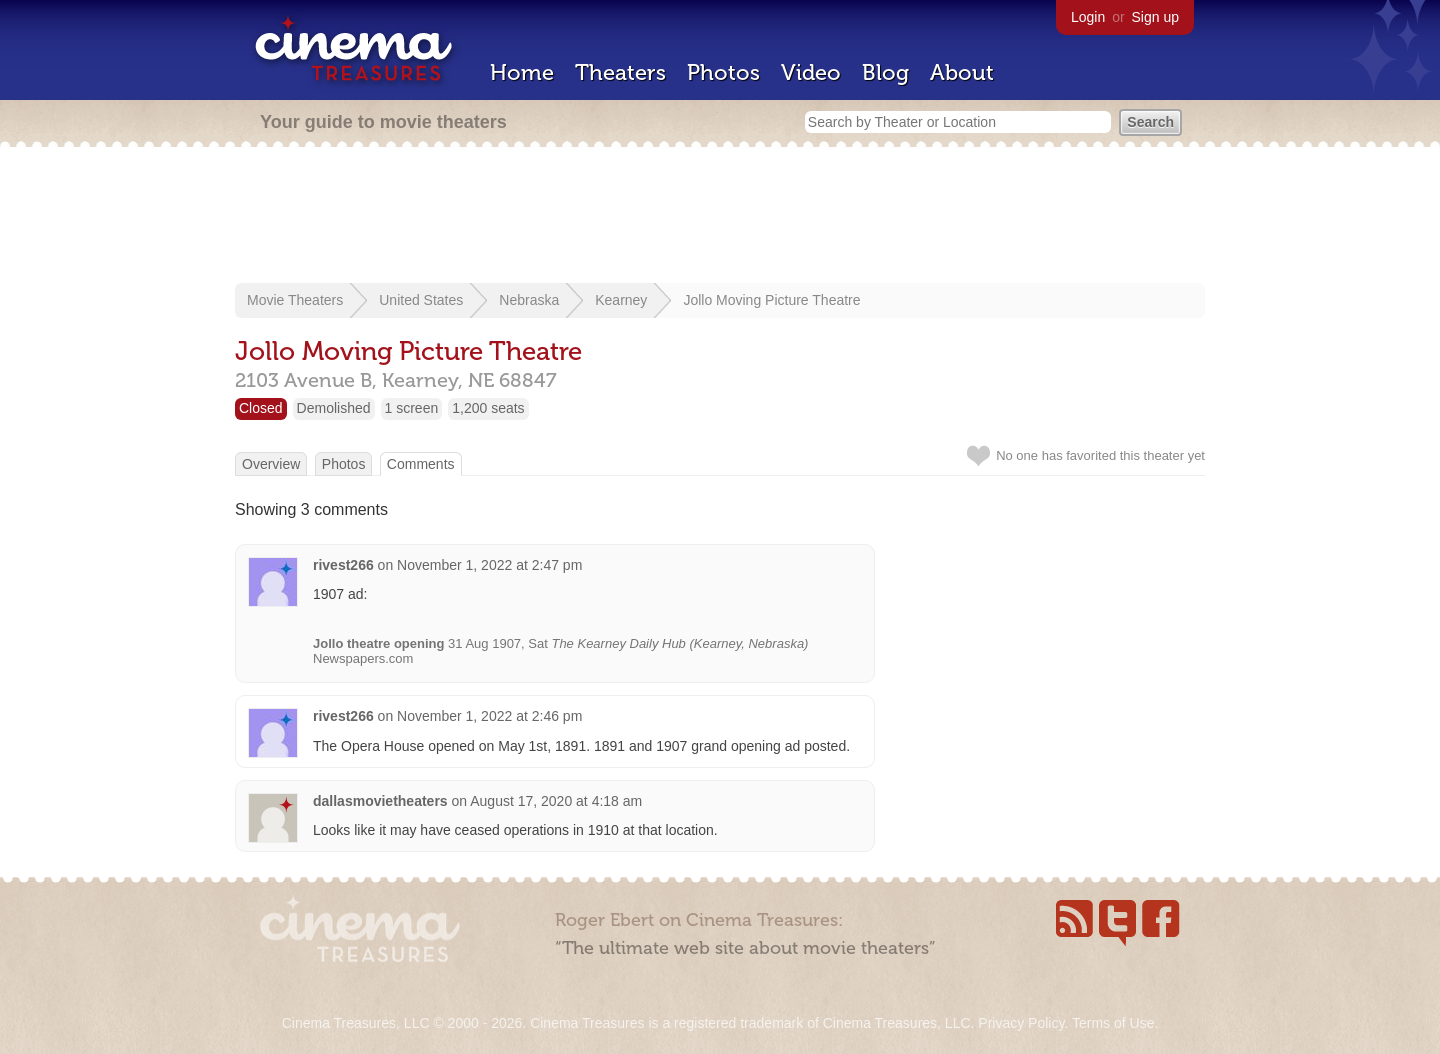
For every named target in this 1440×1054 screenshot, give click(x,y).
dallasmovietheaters (380, 801)
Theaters (620, 72)
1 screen (412, 408)
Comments (421, 464)
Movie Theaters (295, 300)
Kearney (621, 300)
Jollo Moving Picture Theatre (771, 300)
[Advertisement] (720, 217)
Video (811, 72)
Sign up (1155, 17)
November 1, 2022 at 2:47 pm (489, 565)
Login (1088, 17)
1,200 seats (488, 408)
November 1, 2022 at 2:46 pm (489, 716)
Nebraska (529, 300)
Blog (885, 72)
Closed (261, 408)
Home (522, 72)
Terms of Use (1113, 1023)
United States (421, 300)
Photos (723, 72)
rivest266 (343, 565)
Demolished (334, 408)
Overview (271, 464)
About (962, 72)
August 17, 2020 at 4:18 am (556, 801)
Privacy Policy (1021, 1023)
